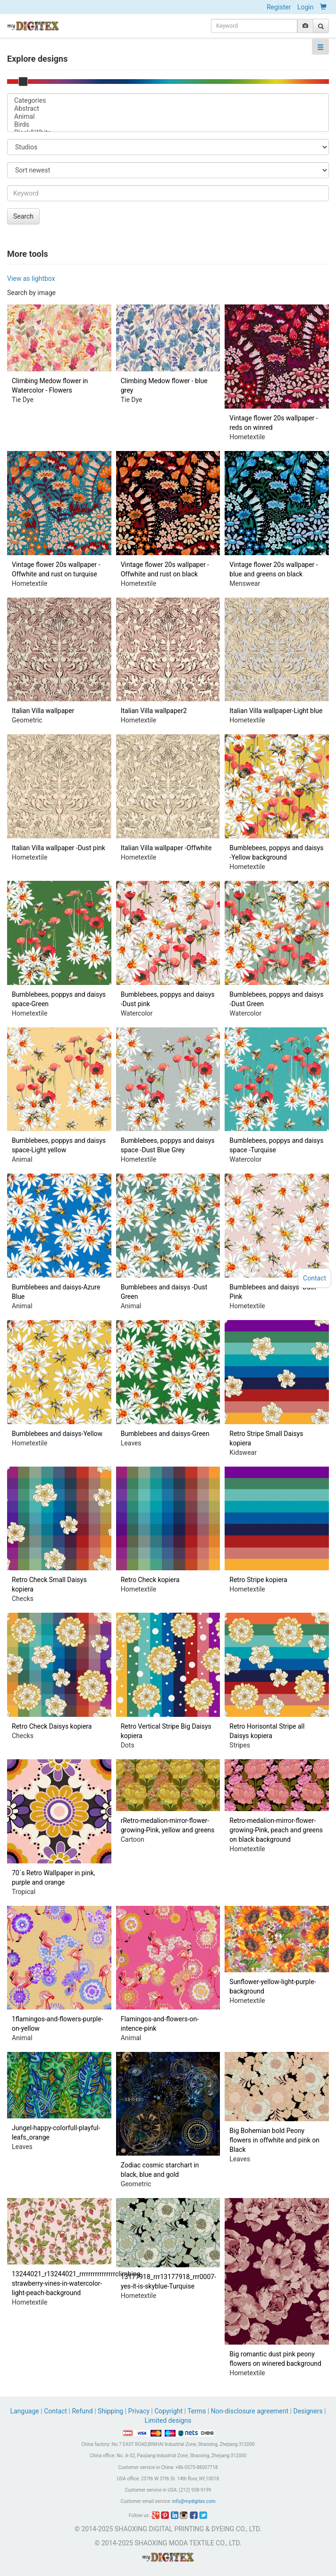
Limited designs (168, 2420)
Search (23, 216)
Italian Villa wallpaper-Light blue (275, 710)
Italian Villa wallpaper (43, 710)
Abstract (168, 109)
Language (25, 2411)
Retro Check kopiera (150, 1579)
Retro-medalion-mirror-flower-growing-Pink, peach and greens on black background (276, 1830)
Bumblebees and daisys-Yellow (57, 1433)
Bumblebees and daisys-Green (165, 1433)
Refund (82, 2411)
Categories (168, 101)
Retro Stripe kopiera (258, 1579)
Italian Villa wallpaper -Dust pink (58, 848)
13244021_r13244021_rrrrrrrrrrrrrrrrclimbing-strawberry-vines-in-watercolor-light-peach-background (77, 2283)
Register (279, 7)
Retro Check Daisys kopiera (52, 1726)
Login (305, 7)
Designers (307, 2411)
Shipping (110, 2411)
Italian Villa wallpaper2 (154, 710)
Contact (55, 2411)
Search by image (31, 292)
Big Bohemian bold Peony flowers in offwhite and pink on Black (274, 2140)
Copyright (168, 2411)
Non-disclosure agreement (249, 2411)
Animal (168, 117)
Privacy (139, 2411)
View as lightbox (31, 278)
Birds (168, 125)
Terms (196, 2411)
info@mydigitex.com (194, 2501)
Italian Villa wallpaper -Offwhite (166, 848)
